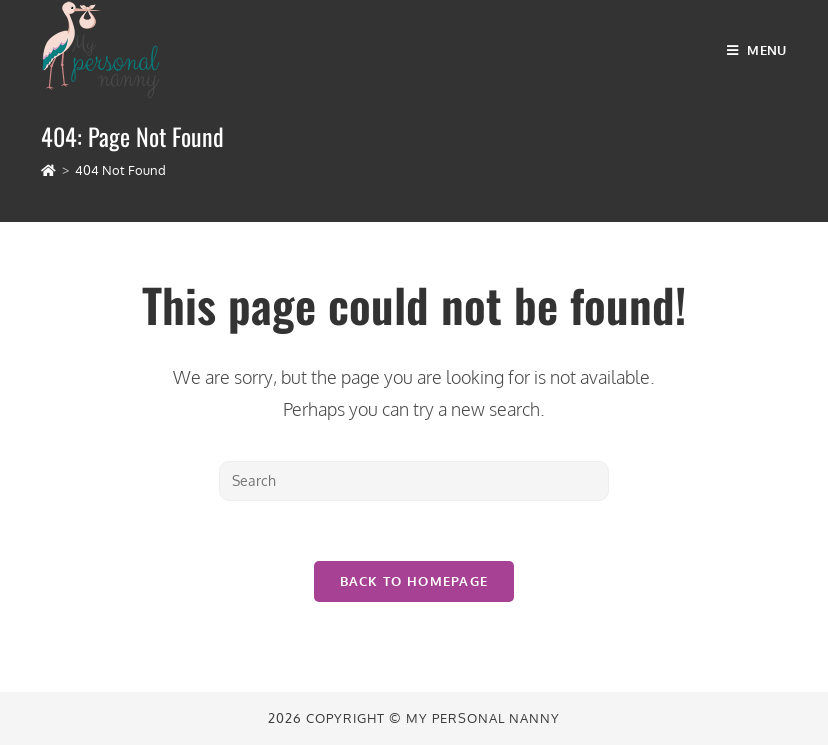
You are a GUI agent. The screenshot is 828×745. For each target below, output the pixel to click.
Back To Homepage (414, 581)
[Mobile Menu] (757, 50)
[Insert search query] (414, 481)
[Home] (48, 170)
